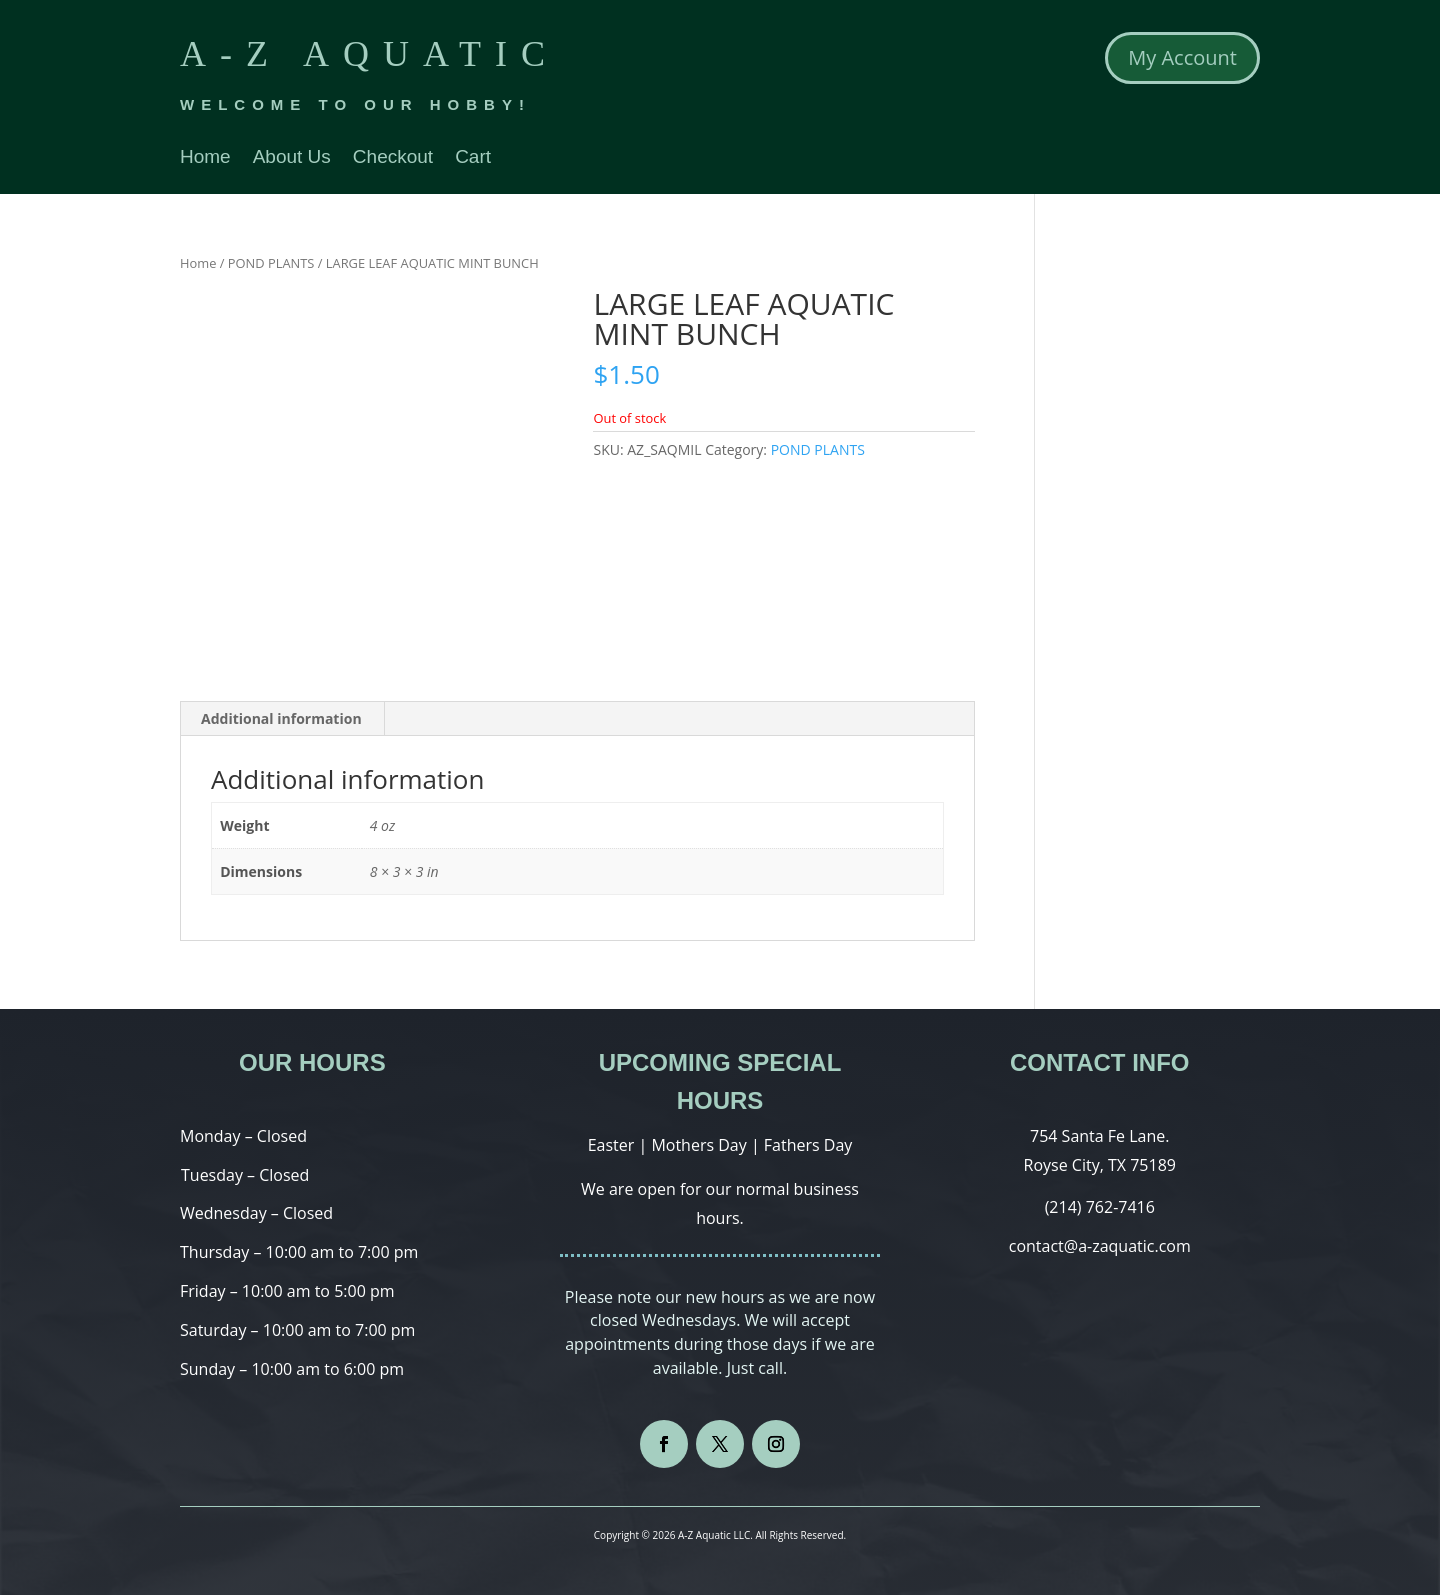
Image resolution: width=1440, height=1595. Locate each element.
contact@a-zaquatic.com (1100, 1246)
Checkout (393, 158)
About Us (292, 158)
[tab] (282, 719)
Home (205, 158)
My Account (1182, 57)
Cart (473, 158)
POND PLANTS (271, 263)
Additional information (281, 718)
